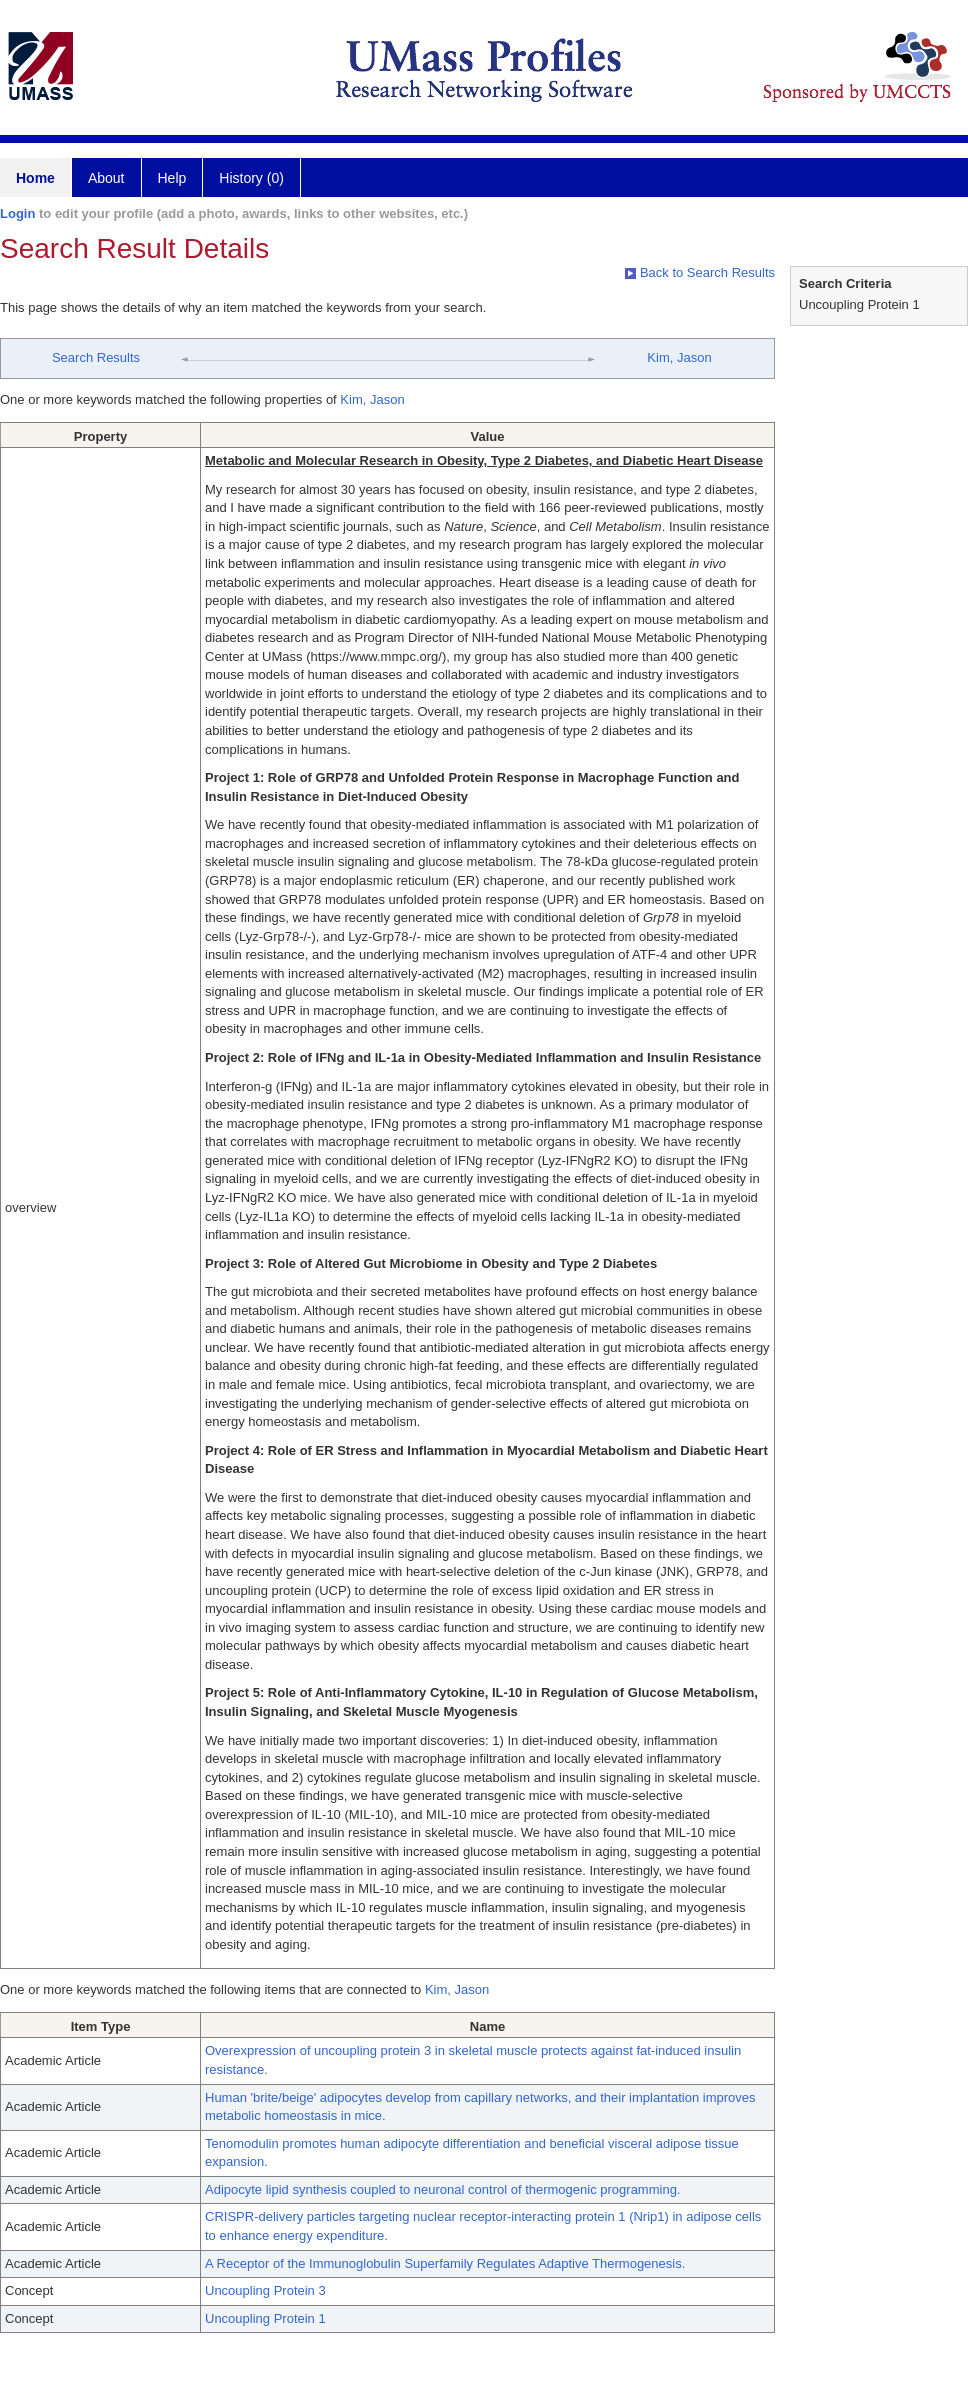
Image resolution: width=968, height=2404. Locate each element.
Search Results (96, 357)
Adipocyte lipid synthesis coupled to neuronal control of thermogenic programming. (442, 2189)
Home (35, 178)
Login (17, 213)
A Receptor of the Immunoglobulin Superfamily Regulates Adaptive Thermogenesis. (445, 2263)
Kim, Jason (679, 357)
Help (172, 178)
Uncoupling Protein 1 (265, 2318)
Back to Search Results (700, 272)
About (106, 178)
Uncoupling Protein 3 (265, 2290)
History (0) (251, 178)
